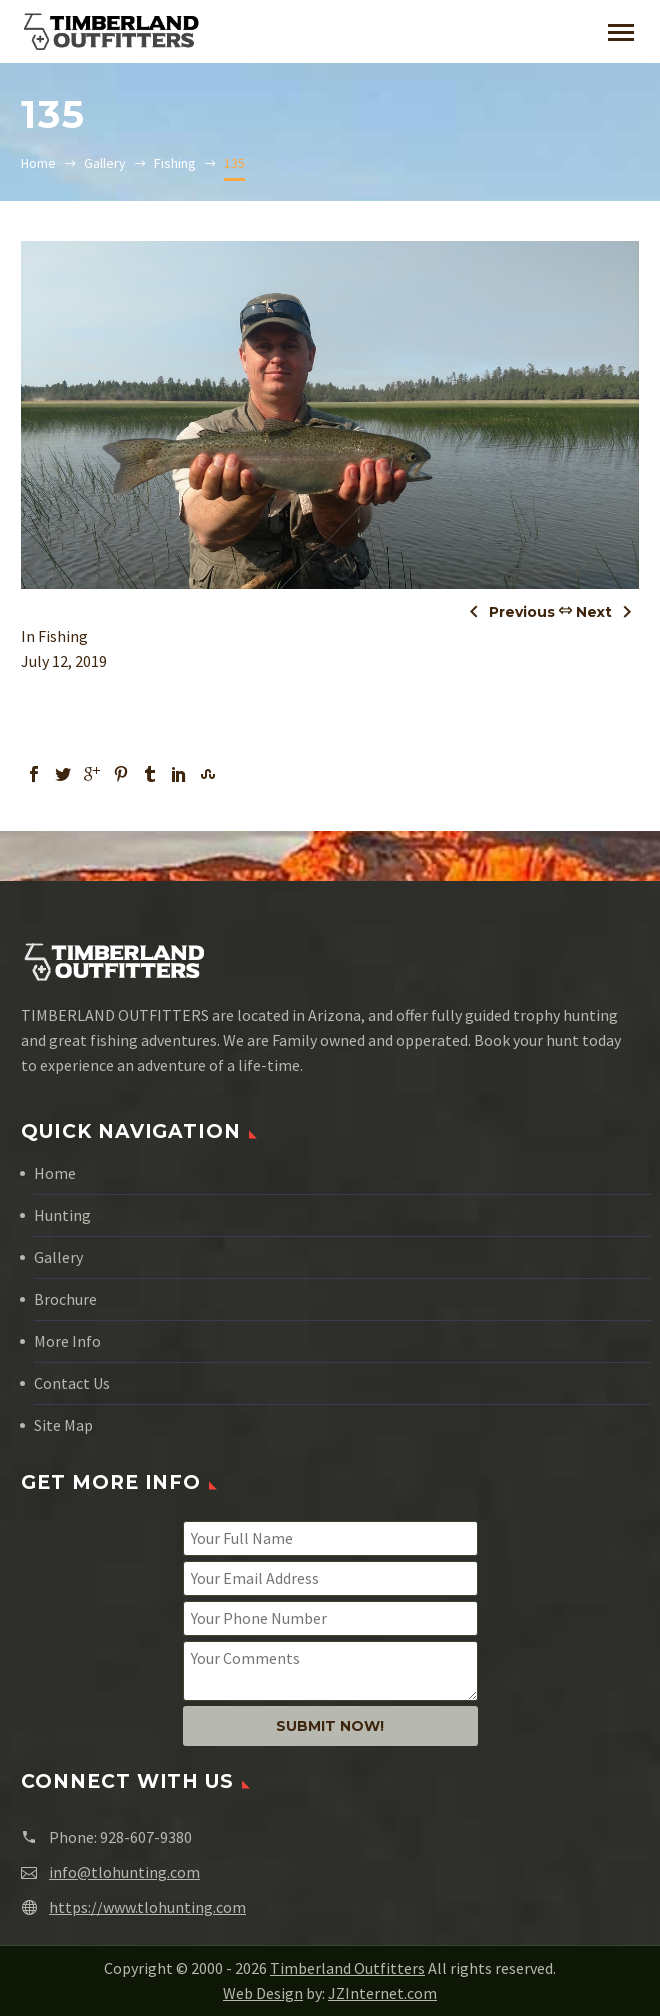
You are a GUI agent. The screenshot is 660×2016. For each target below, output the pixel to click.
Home (55, 1173)
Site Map (63, 1425)
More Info (67, 1341)
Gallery (58, 1257)
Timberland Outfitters (347, 1968)
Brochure (65, 1299)
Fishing (63, 636)
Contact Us (72, 1383)
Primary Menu (621, 32)
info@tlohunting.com (124, 1872)
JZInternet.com (382, 1993)
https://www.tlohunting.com (147, 1907)
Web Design (263, 1993)
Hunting (62, 1215)
